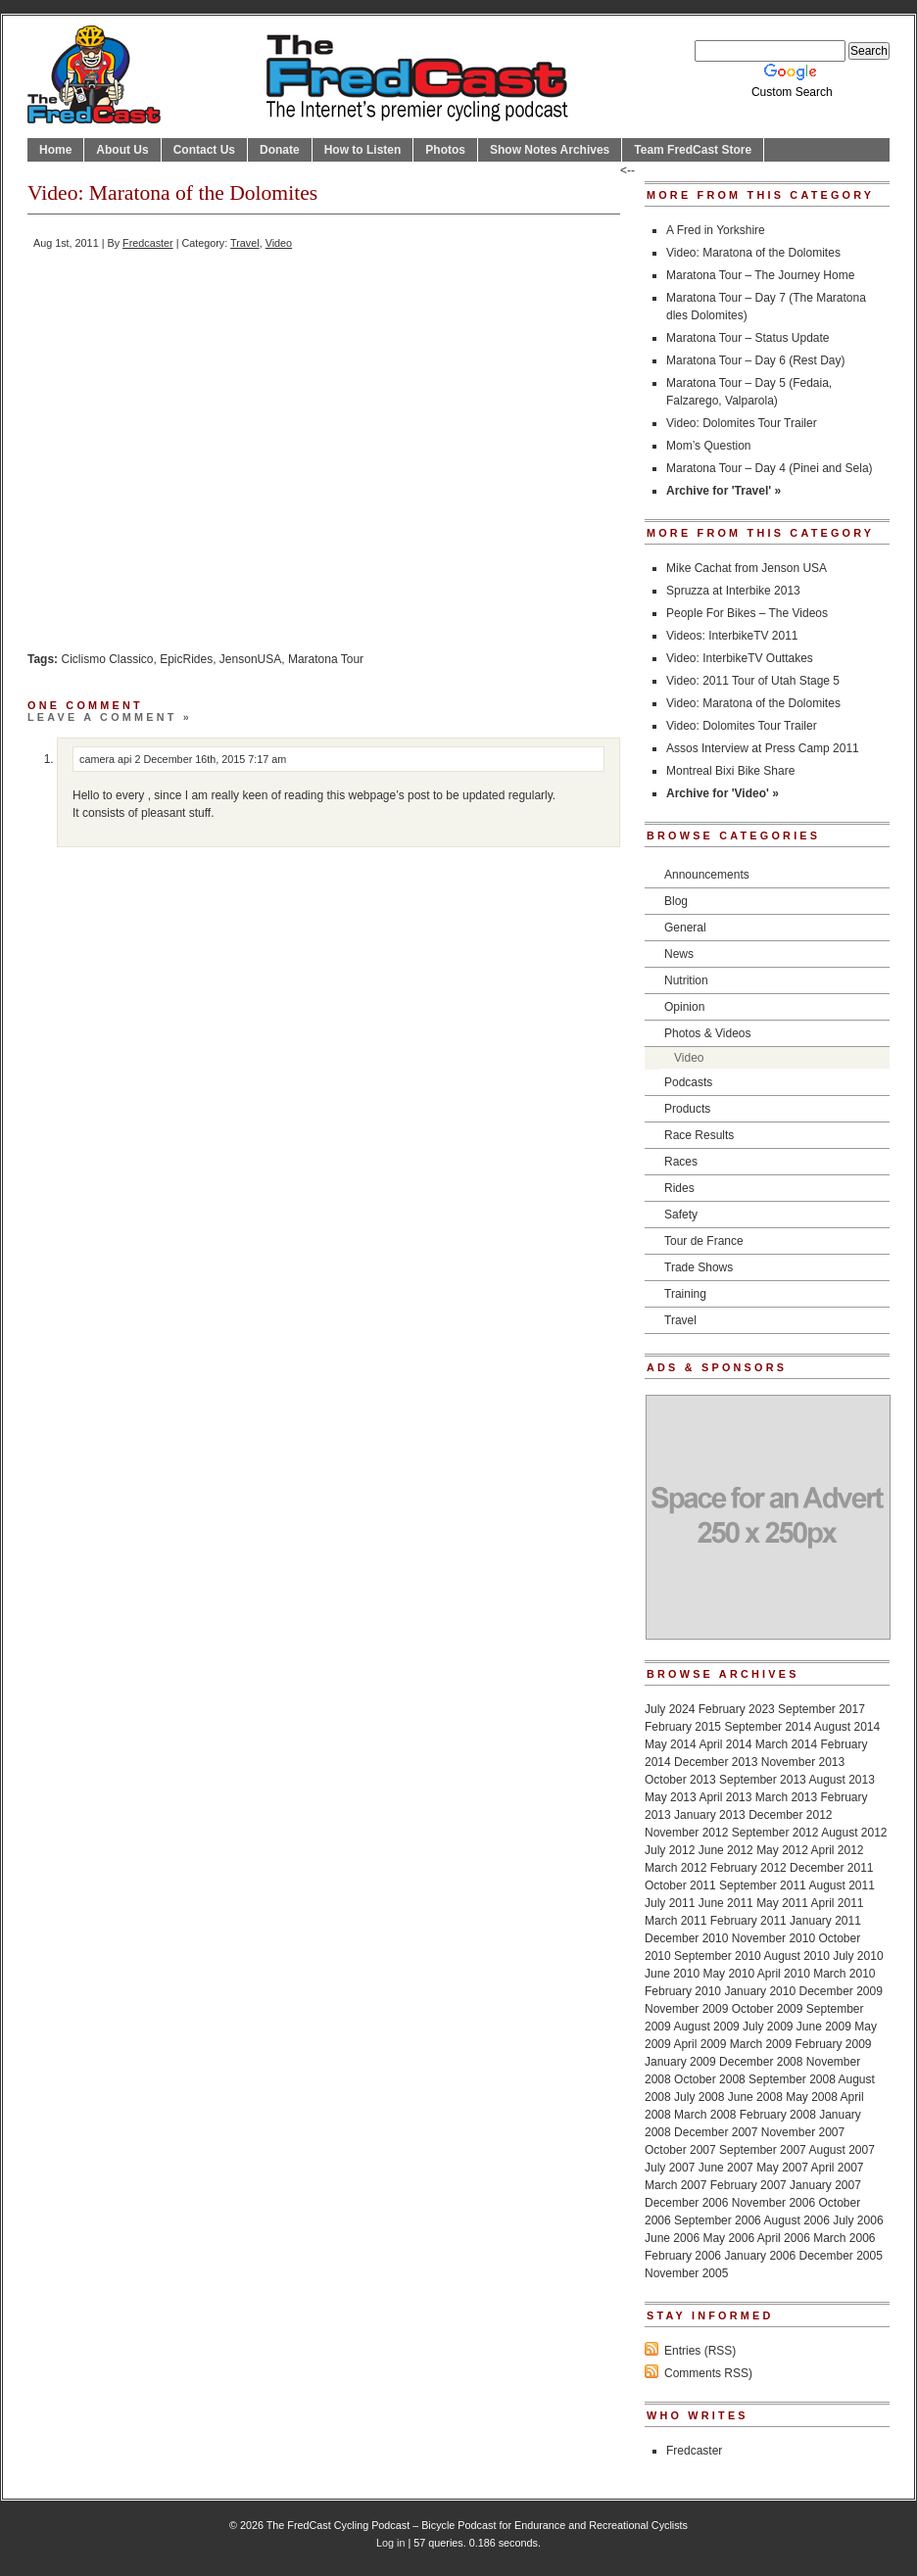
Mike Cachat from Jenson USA (746, 568)
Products (687, 1109)
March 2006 (844, 2238)
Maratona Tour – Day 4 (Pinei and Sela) (769, 468)
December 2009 (840, 1991)
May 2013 (671, 1797)
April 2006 (783, 2238)
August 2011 (841, 1885)
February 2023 (737, 1709)
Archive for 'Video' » (722, 793)
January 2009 (680, 2062)
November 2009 (686, 2009)
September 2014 (767, 1727)
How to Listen (363, 150)
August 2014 (847, 1727)
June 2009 (823, 2026)
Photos (445, 150)
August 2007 (841, 2150)
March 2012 (675, 1868)
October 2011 (680, 1885)
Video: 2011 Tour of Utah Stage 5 (753, 681)
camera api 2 (109, 759)
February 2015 (683, 1727)
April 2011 (837, 1903)
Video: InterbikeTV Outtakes (739, 658)
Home (55, 150)
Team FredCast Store (692, 150)
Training (685, 1294)
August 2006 (796, 2220)
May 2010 (728, 1973)
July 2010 (858, 1956)
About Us (122, 150)
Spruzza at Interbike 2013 (733, 590)
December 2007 (715, 2132)
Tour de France (704, 1241)
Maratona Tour (325, 659)
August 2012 (854, 1832)
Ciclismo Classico (107, 659)
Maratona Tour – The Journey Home (760, 275)
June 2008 (755, 2097)
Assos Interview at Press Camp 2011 (762, 748)
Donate (280, 150)
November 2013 (803, 1762)
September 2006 (717, 2220)
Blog (676, 901)
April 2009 (699, 2044)
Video (278, 243)
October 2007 (680, 2150)
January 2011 (825, 1921)
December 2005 (840, 2256)
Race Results (699, 1135)
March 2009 (761, 2044)
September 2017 (821, 1709)
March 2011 (675, 1921)
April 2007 (837, 2167)
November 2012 (686, 1832)
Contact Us (204, 150)
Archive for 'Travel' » (723, 491)
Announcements (706, 875)
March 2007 (675, 2185)
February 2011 (748, 1921)
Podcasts (688, 1082)
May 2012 (782, 1850)
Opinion (684, 1007)
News (679, 954)
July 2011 (670, 1903)
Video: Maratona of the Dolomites (753, 253)
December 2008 (760, 2062)
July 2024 (670, 1709)
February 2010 (683, 1991)
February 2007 (748, 2185)
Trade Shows (698, 1267)
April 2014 (725, 1744)
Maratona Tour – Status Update (748, 338)
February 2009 (833, 2044)
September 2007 (762, 2150)
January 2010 (760, 1991)
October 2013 (680, 1780)
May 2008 (812, 2097)
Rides (679, 1188)
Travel (245, 243)
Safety (681, 1214)
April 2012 (837, 1850)
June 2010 (672, 1973)
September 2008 (792, 2079)
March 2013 (786, 1797)
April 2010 (783, 1973)
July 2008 (699, 2097)
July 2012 (670, 1850)
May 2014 (671, 1744)
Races (681, 1162)
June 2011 (726, 1903)
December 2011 (831, 1868)
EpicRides (186, 659)
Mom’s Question (708, 446)
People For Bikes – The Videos (747, 613)
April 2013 (725, 1797)
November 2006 (773, 2203)
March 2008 (705, 2115)
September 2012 (775, 1832)
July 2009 (768, 2026)
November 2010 (773, 1938)
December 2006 (686, 2203)
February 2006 (683, 2256)
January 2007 (825, 2185)
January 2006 (760, 2256)
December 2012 (790, 1815)
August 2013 (841, 1780)
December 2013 (715, 1762)
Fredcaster (147, 243)
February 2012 (748, 1868)
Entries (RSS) (700, 2351)
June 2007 (726, 2167)
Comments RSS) (708, 2373)
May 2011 (782, 1903)
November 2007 (803, 2132)
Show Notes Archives (549, 150)
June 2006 (672, 2238)
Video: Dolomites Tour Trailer (741, 423)
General (685, 927)
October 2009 (767, 2009)
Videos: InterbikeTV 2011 (732, 636)
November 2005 (686, 2273)
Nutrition (686, 980)
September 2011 (762, 1885)
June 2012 (726, 1850)
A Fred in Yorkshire (715, 230)
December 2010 (686, 1938)
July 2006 (858, 2220)
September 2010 (717, 1956)
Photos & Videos (707, 1033)
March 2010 (844, 1973)
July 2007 (670, 2167)
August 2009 (706, 2026)
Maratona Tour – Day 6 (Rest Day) (755, 360)
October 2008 (710, 2079)
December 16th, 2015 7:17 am (214, 759)
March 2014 (786, 1744)
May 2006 (728, 2238)
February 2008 (778, 2115)
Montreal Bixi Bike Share (730, 771)
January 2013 (710, 1815)
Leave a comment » (109, 717)
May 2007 (782, 2167)
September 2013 (762, 1780)
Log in (390, 2543)
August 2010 (796, 1956)
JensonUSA (250, 659)
